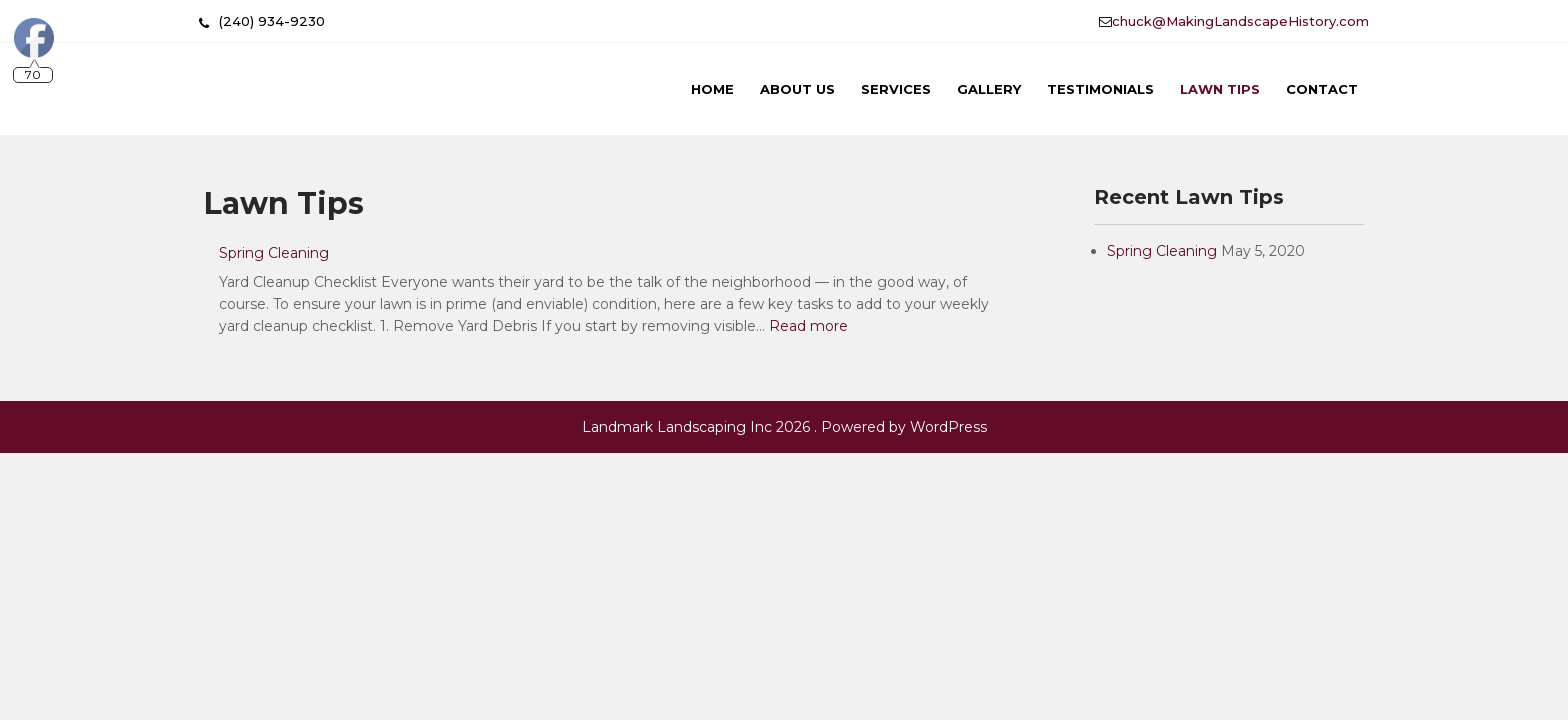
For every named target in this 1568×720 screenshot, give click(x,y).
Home (712, 89)
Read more (808, 326)
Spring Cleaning (274, 253)
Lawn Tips (1220, 89)
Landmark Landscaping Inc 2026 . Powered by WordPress (784, 427)
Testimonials (1100, 89)
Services (896, 89)
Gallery (989, 89)
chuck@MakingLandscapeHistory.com (1240, 21)
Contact (1322, 89)
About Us (797, 89)
